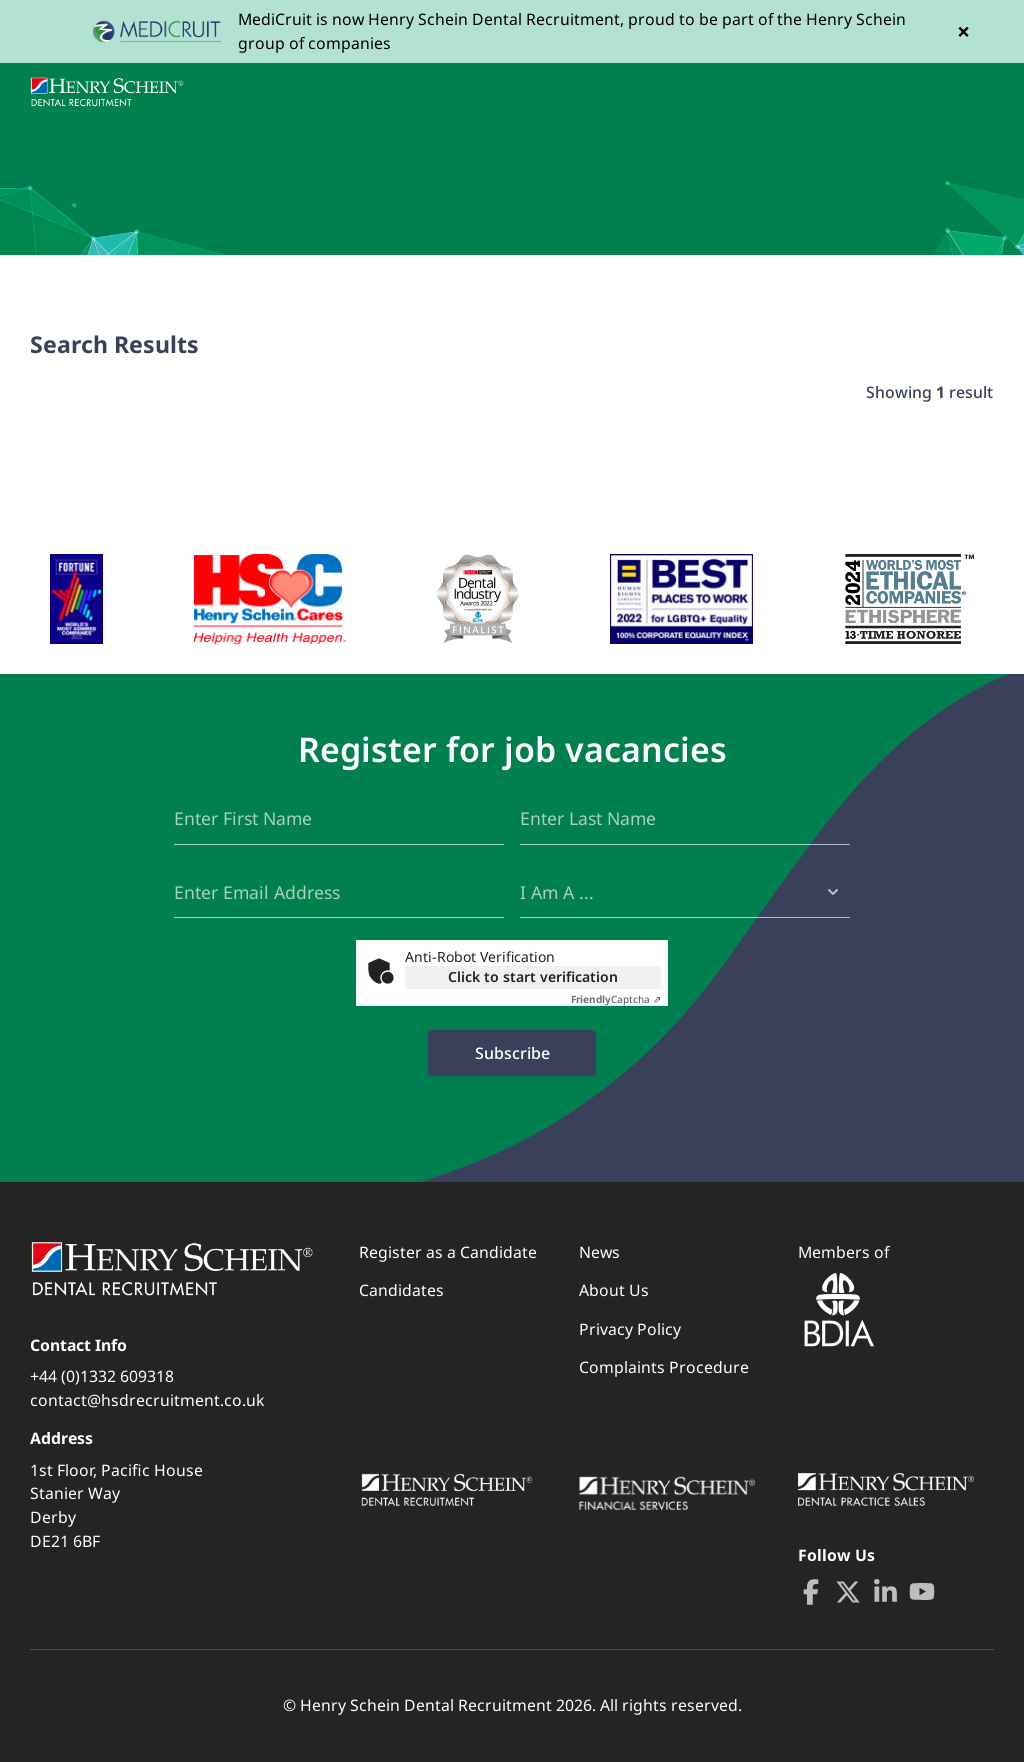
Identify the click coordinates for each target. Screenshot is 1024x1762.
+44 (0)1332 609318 (102, 1376)
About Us (614, 1290)
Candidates (401, 1290)
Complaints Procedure (664, 1367)
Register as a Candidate (448, 1252)
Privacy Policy (630, 1329)
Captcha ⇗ (616, 999)
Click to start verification (533, 976)
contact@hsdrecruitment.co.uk (147, 1400)
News (599, 1252)
